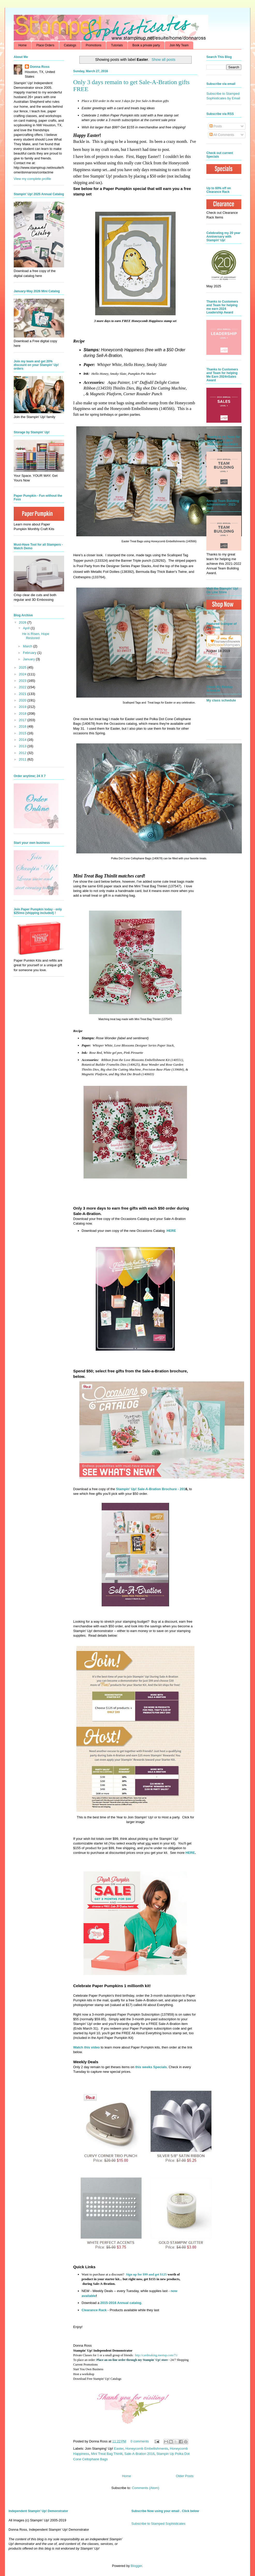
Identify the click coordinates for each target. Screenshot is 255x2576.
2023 (23, 681)
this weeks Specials (151, 2067)
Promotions (93, 45)
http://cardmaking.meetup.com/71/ (156, 2355)
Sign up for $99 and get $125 (146, 2274)
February (30, 653)
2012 (23, 753)
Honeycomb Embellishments (146, 2448)
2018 (23, 713)
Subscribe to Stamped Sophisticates (158, 2524)
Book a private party (146, 45)
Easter (119, 2448)
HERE (171, 1231)
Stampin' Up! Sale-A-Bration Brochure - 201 (150, 1489)
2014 (23, 740)
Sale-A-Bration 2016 (139, 2454)
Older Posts (184, 2476)
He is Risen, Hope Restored (35, 636)
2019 (23, 707)
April (27, 628)
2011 (23, 759)
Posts (215, 126)
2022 (23, 687)
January (29, 659)
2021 (23, 694)
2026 (23, 622)
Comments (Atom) (145, 2488)
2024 (23, 674)
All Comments (221, 135)
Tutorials (117, 45)
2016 (23, 726)
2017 (23, 720)
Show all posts (163, 59)
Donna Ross (40, 67)
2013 (23, 746)
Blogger (136, 2566)
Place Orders (45, 45)
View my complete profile (32, 179)
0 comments (140, 2441)
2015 (23, 733)
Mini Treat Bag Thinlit (107, 2454)
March (28, 646)
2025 (23, 667)
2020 (23, 700)
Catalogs (70, 45)
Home (22, 45)
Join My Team (179, 45)
